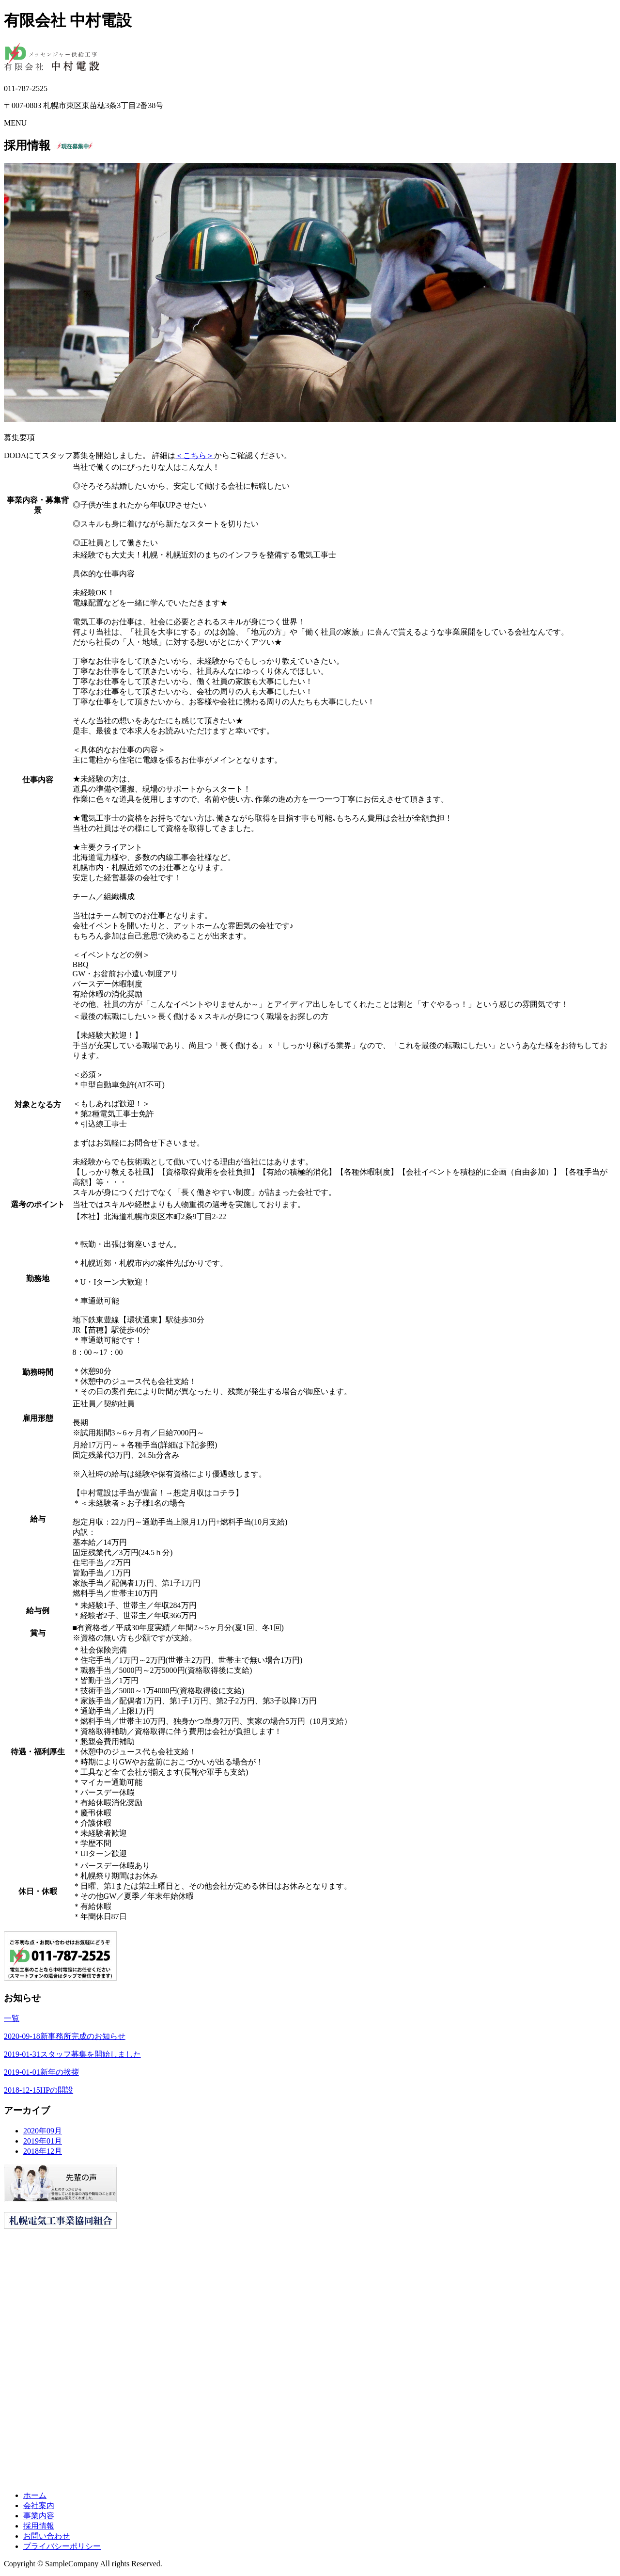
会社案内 (38, 2505)
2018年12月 (42, 2151)
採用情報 (38, 2526)
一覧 (11, 2018)
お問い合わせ (46, 2536)
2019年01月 (42, 2141)
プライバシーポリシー (62, 2546)
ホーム (34, 2495)
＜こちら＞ (194, 455)
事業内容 (38, 2516)
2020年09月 (42, 2131)
